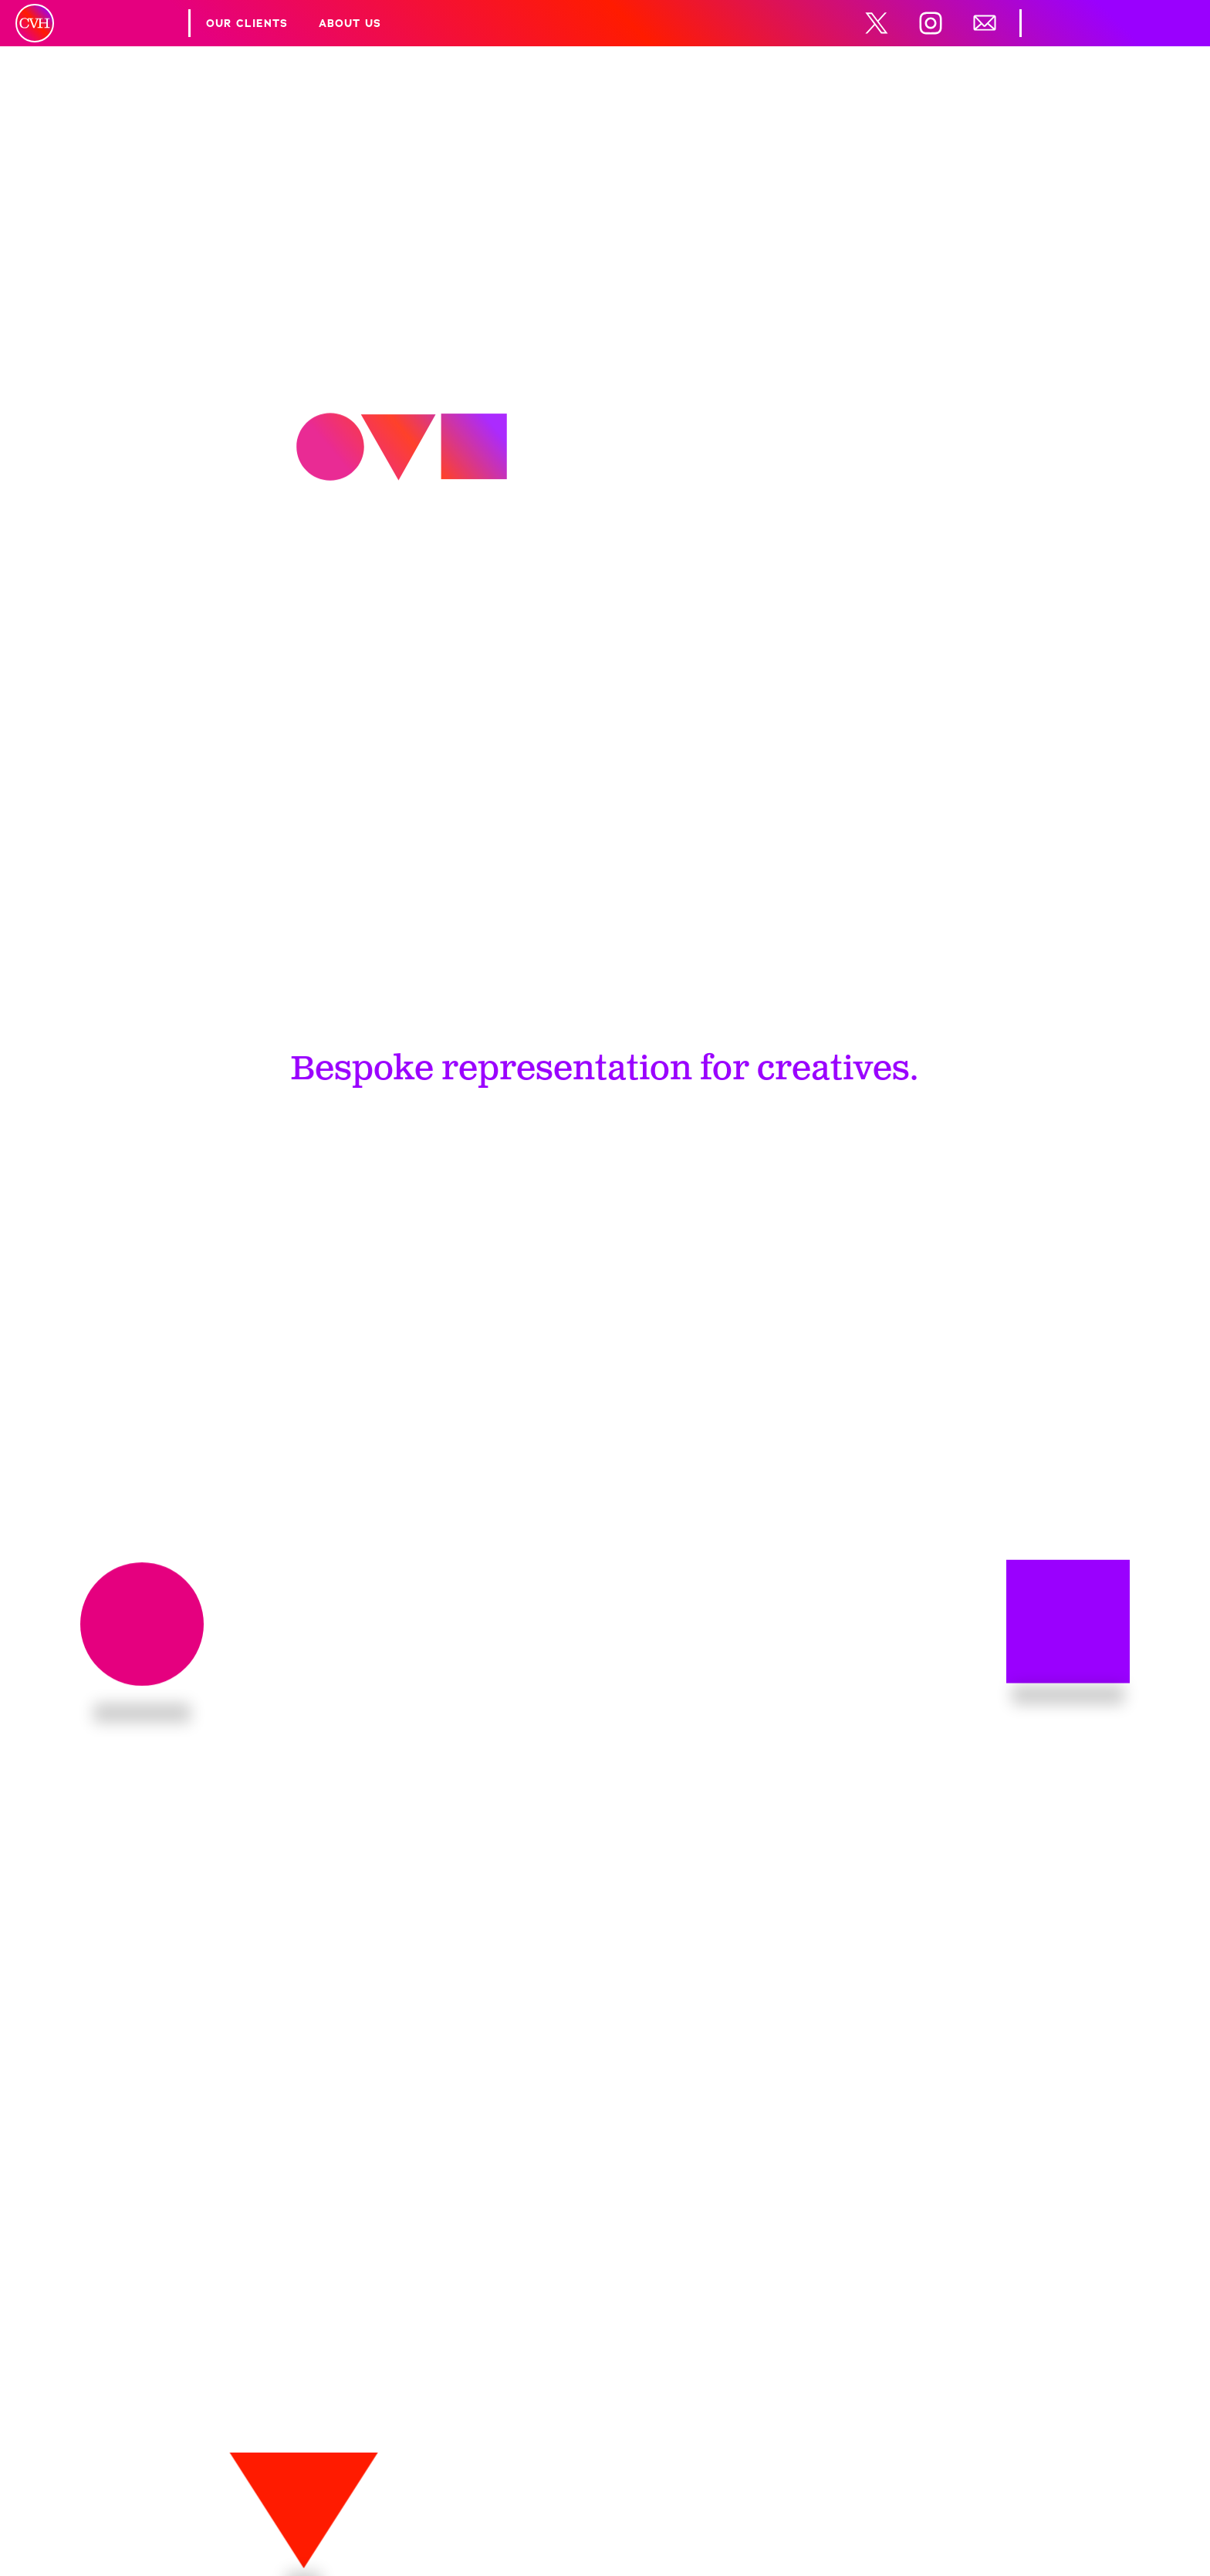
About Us (350, 23)
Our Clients (247, 23)
